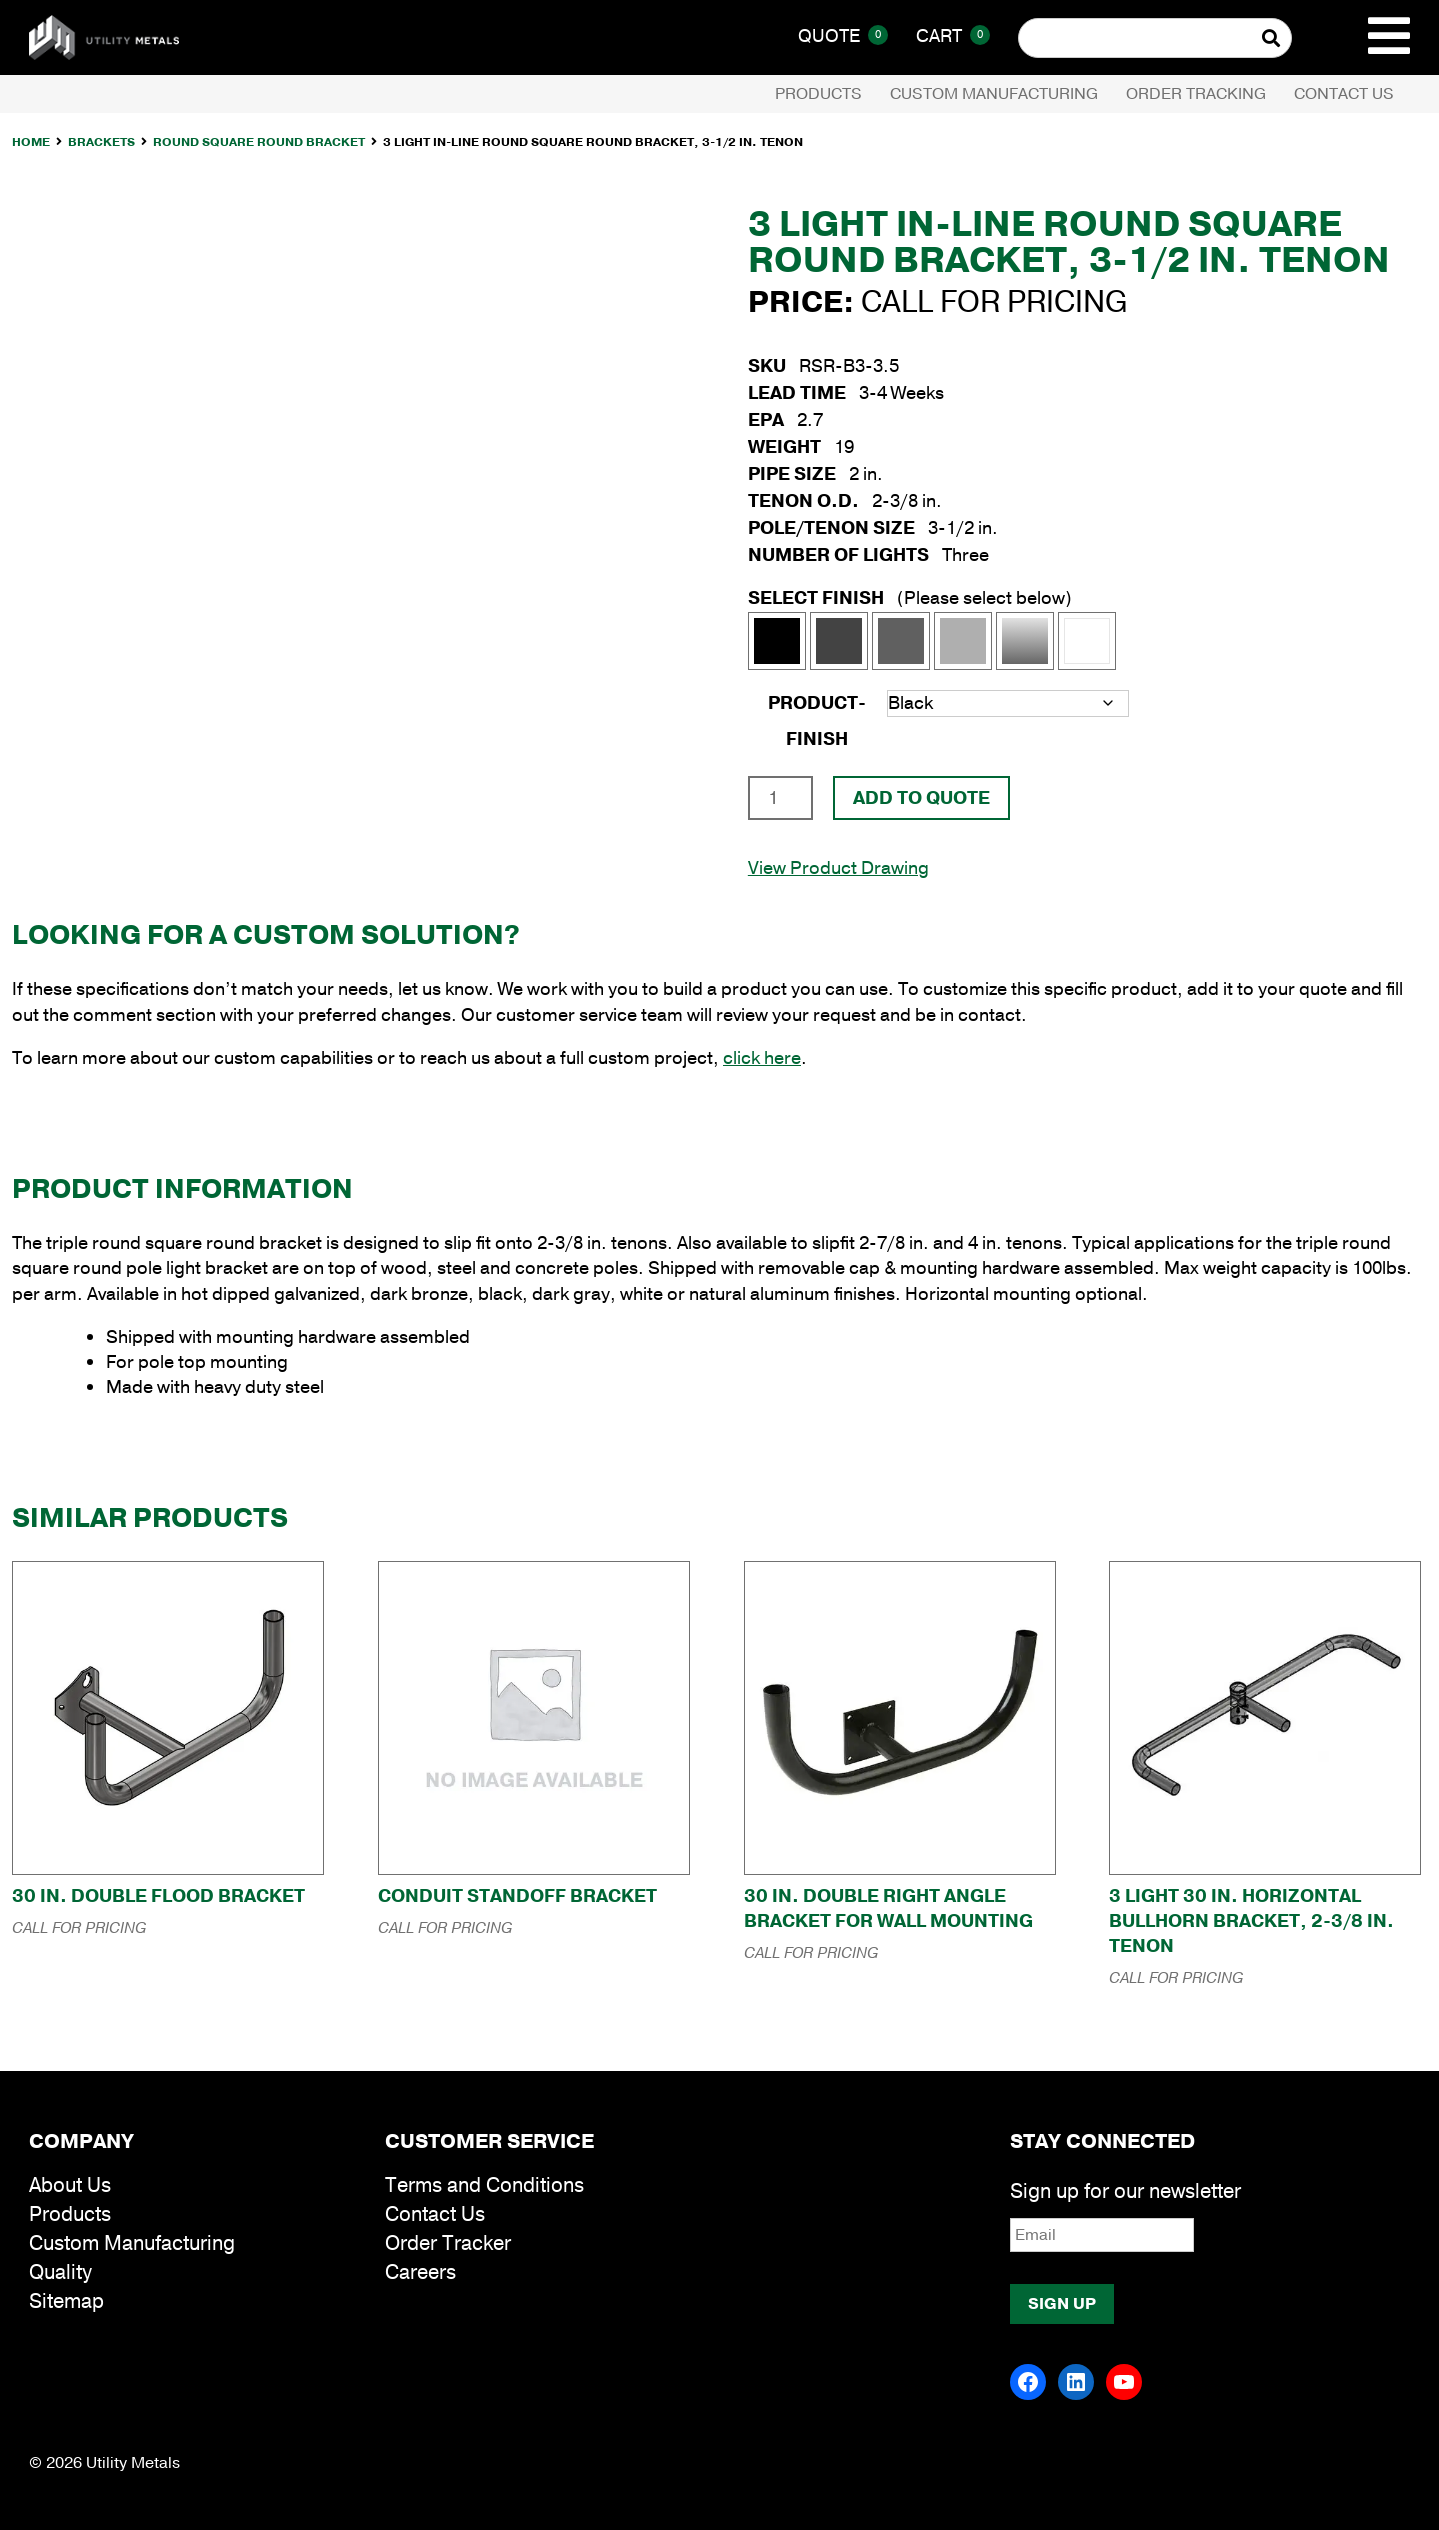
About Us (70, 2185)
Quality (60, 2272)
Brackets (101, 142)
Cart (953, 36)
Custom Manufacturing (994, 94)
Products (818, 94)
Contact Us (1344, 94)
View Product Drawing (838, 868)
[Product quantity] (780, 798)
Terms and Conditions (484, 2185)
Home (31, 142)
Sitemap (66, 2301)
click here (762, 1058)
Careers (420, 2272)
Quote (843, 36)
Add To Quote (921, 798)
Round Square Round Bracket (259, 142)
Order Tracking (1196, 94)
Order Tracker (448, 2243)
